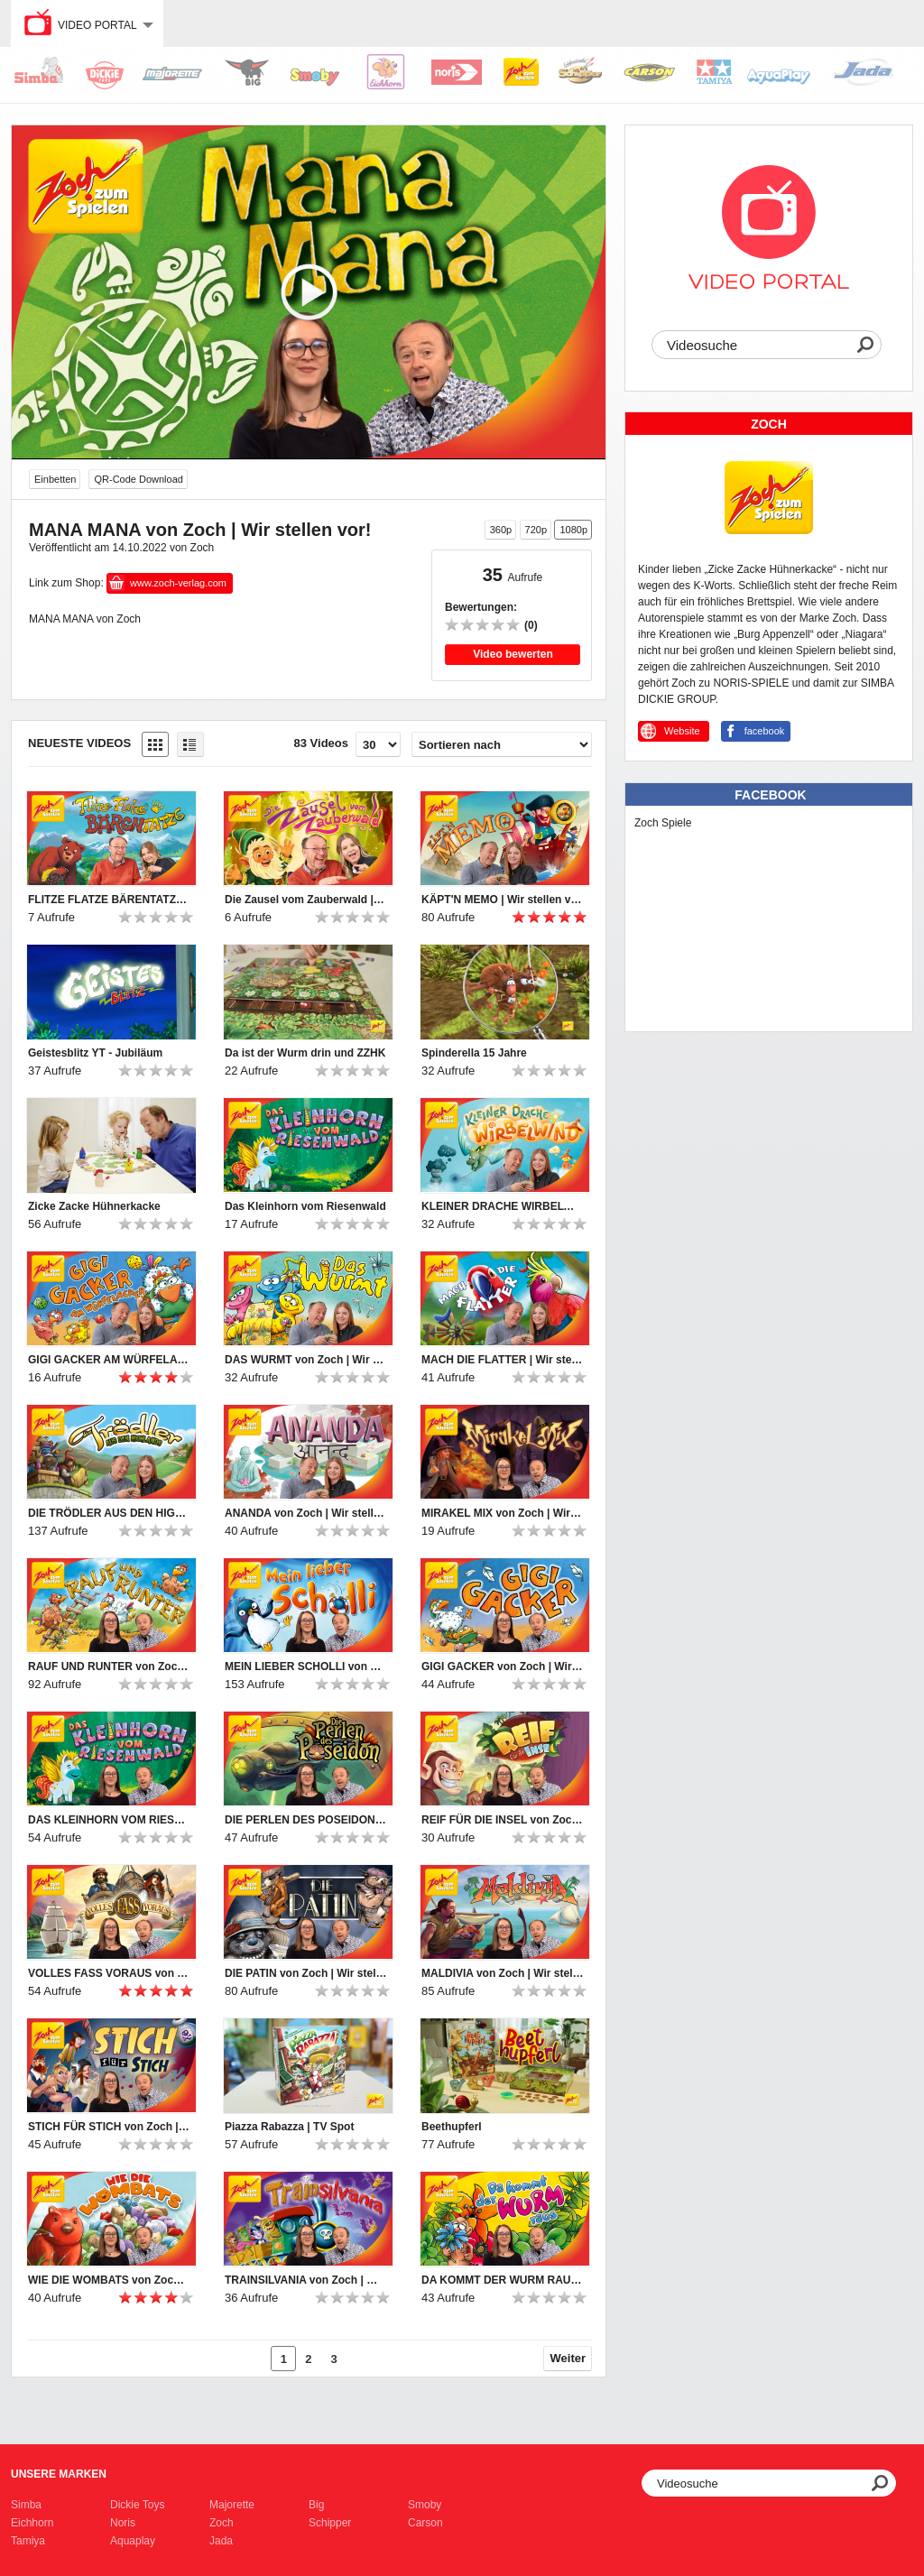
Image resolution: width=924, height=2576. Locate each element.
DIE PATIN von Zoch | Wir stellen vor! (306, 1973)
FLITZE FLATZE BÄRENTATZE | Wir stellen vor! (109, 899)
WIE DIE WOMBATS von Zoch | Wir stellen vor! (109, 2280)
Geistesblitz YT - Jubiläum (95, 1053)
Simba (26, 2504)
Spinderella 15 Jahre (474, 1053)
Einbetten (55, 479)
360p (501, 529)
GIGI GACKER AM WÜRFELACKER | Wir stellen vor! (109, 1359)
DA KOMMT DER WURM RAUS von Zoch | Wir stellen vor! (502, 2280)
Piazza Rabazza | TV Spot (289, 2126)
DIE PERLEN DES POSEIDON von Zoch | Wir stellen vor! (306, 1820)
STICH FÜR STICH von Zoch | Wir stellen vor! (109, 2126)
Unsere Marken (58, 2474)
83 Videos (321, 743)
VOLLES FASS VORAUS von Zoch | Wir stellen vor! (109, 1973)
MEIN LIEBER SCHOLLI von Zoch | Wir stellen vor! (306, 1666)
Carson (425, 2522)
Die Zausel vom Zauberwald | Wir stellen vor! (306, 899)
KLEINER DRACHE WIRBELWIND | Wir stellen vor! (502, 1206)
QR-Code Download (138, 479)
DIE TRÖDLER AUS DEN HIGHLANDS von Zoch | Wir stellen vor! (109, 1513)
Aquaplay (132, 2540)
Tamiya (28, 2540)
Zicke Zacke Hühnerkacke (94, 1206)
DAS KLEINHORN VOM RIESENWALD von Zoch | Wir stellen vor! (109, 1820)
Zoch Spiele (662, 823)
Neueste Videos (79, 743)
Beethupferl (451, 2126)
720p (536, 529)
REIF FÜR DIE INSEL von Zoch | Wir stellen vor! (502, 1820)
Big (316, 2504)
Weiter (568, 2358)
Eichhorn (32, 2522)
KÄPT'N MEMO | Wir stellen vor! (502, 899)
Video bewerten (512, 654)
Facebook (770, 795)
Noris (122, 2522)
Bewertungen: (481, 607)
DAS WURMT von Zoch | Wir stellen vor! (306, 1359)
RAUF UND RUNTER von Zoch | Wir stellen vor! (109, 1666)
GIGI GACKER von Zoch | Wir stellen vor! (502, 1666)
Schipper (330, 2522)
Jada (221, 2540)
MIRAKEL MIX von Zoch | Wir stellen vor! (502, 1513)
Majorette (231, 2504)
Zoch (221, 2522)
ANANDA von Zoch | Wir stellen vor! (306, 1513)
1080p (573, 529)
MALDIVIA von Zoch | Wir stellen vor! (502, 1973)
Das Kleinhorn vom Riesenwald (305, 1206)
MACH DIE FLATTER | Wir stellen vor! (502, 1359)
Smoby (424, 2504)
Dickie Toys (137, 2504)
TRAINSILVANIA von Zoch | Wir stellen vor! (306, 2280)
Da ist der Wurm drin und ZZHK (305, 1053)
